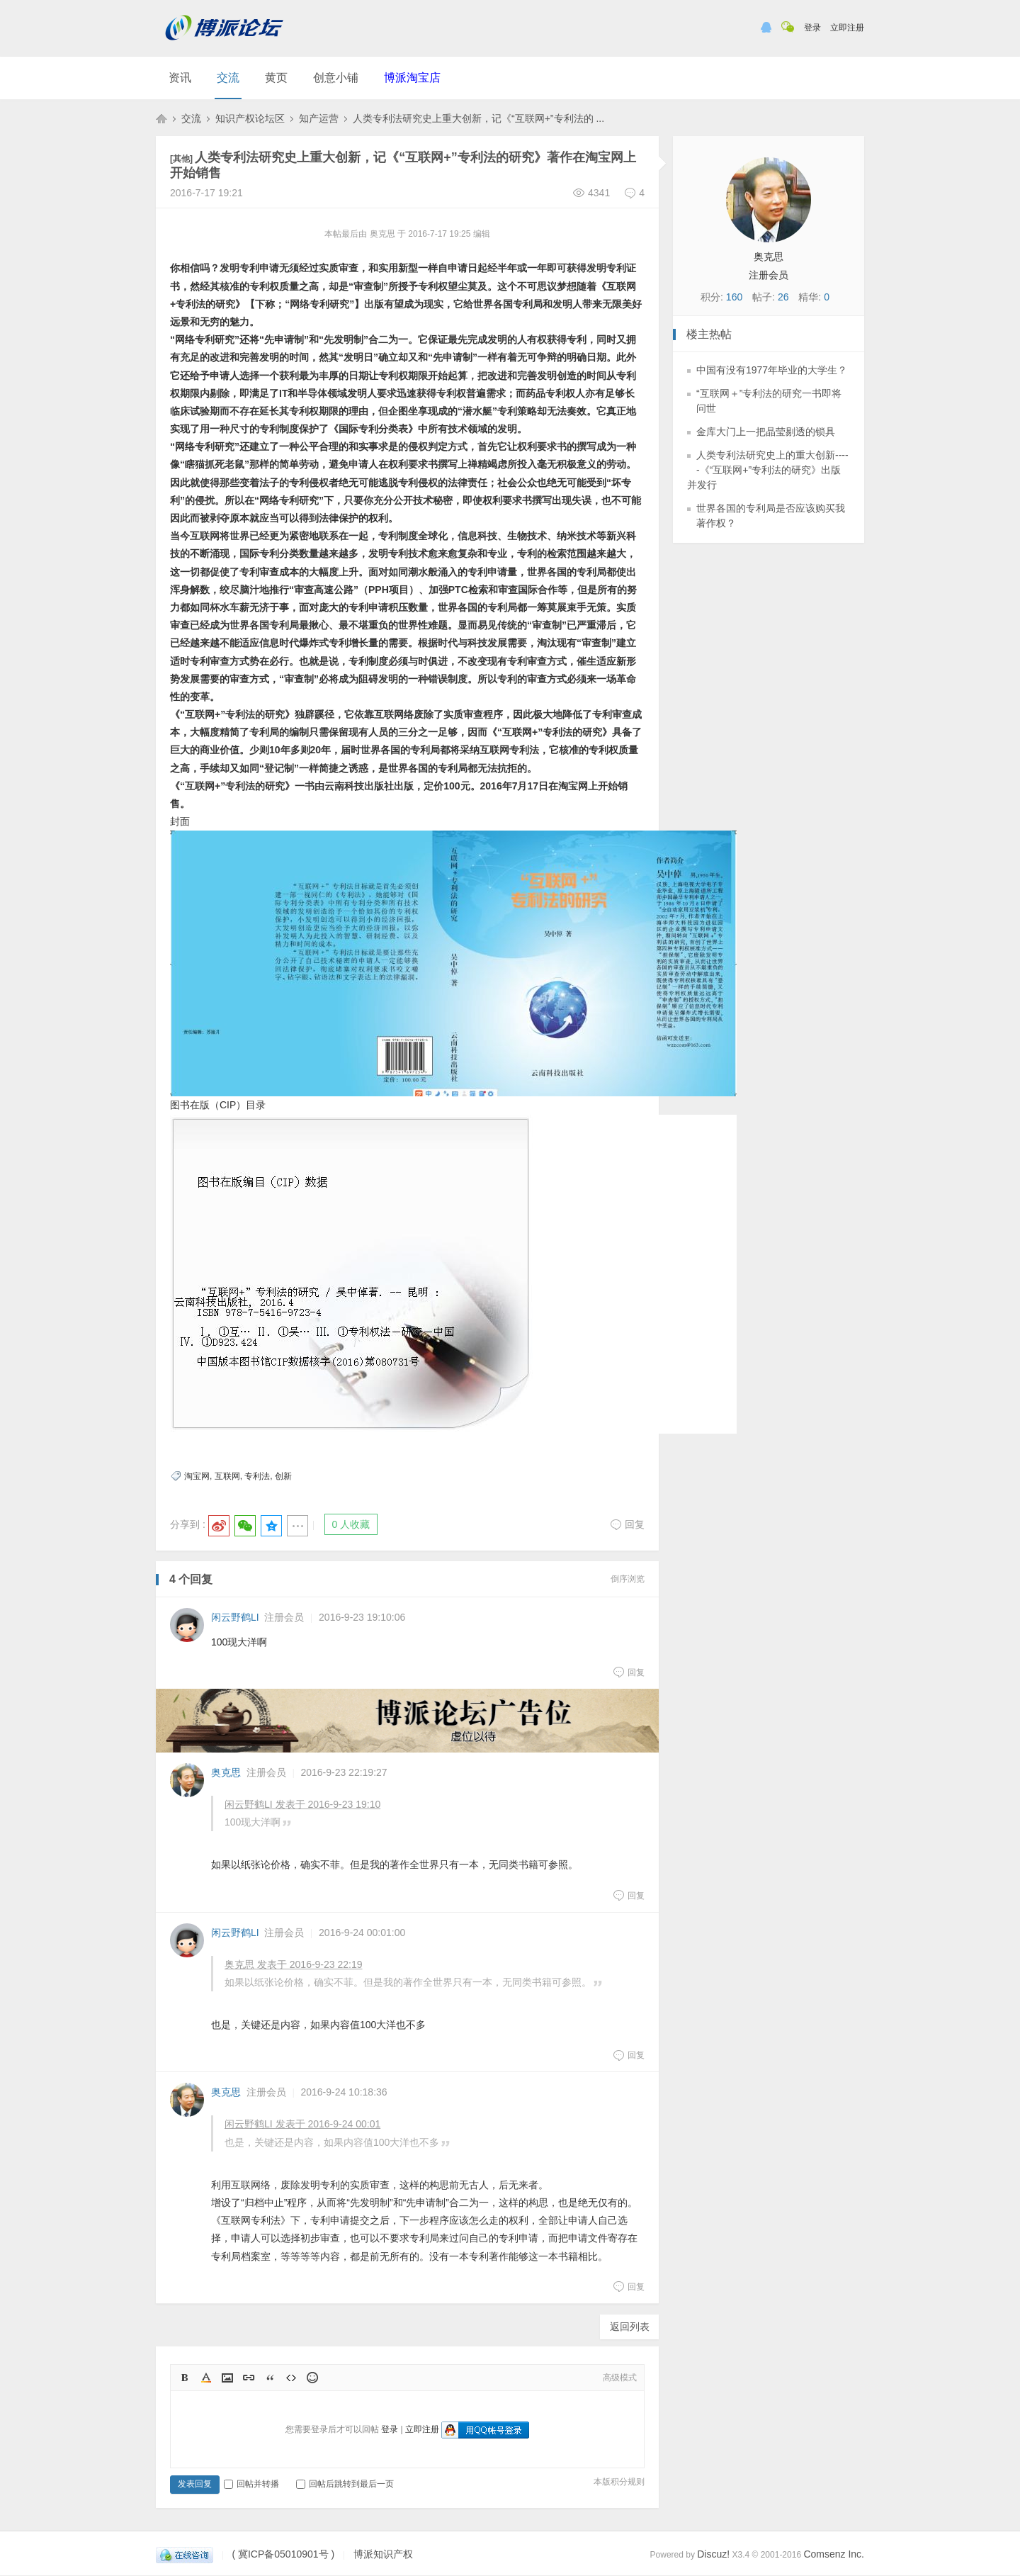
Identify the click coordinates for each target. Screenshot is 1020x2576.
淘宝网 (197, 1476)
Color (206, 2377)
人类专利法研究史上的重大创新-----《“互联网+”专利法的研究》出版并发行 (768, 469)
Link (249, 2377)
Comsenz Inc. (833, 2554)
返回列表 (630, 2326)
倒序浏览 (628, 1579)
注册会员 (284, 1617)
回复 (627, 1524)
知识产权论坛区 (250, 118)
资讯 (180, 78)
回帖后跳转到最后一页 (345, 2484)
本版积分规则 (619, 2482)
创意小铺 (335, 78)
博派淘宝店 (412, 78)
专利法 (257, 1476)
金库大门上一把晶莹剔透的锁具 (765, 431)
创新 (283, 1476)
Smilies (312, 2377)
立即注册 (847, 28)
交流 (228, 78)
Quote (270, 2377)
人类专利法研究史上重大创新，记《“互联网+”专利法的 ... (478, 118)
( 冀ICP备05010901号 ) (283, 2554)
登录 (812, 28)
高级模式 (620, 2378)
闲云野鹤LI (235, 1617)
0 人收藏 (351, 1524)
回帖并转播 (251, 2484)
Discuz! (713, 2554)
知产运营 (319, 118)
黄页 (276, 78)
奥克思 (226, 1772)
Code (291, 2377)
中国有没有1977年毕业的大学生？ (771, 370)
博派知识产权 (161, 118)
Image (227, 2377)
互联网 (227, 1476)
